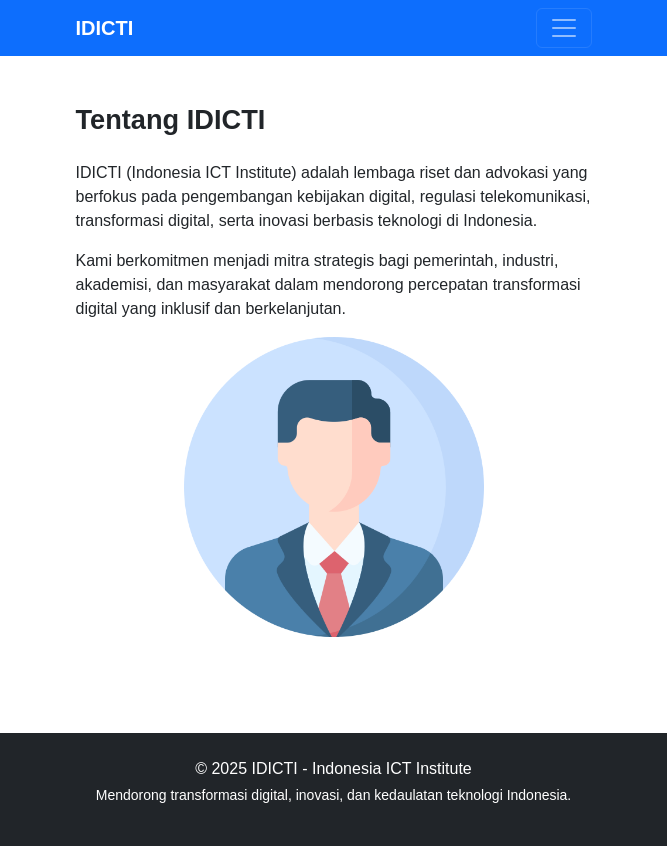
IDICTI (105, 28)
